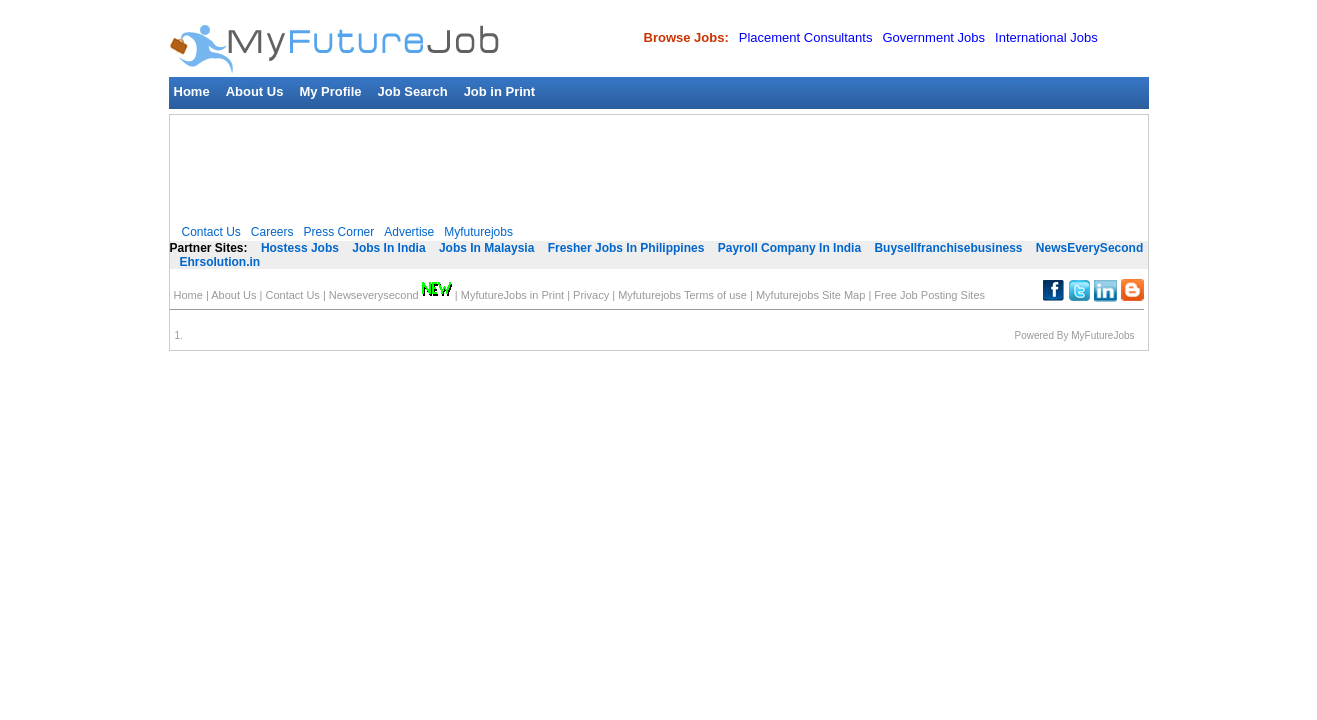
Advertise (409, 232)
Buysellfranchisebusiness (948, 248)
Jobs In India (388, 248)
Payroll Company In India (789, 248)
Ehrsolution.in (220, 262)
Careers (272, 232)
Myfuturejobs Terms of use (682, 295)
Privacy (591, 295)
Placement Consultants (806, 37)
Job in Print (500, 91)
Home (192, 91)
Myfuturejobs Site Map (810, 295)
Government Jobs (933, 37)
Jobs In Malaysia (486, 248)
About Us (255, 91)
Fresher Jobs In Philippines (626, 248)
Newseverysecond (390, 295)
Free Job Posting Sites (929, 295)
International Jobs (1046, 37)
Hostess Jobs (300, 248)
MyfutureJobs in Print (512, 295)
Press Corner (339, 232)
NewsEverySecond (1089, 248)
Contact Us (211, 232)
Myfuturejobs (478, 232)
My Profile (330, 91)
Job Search (413, 91)
